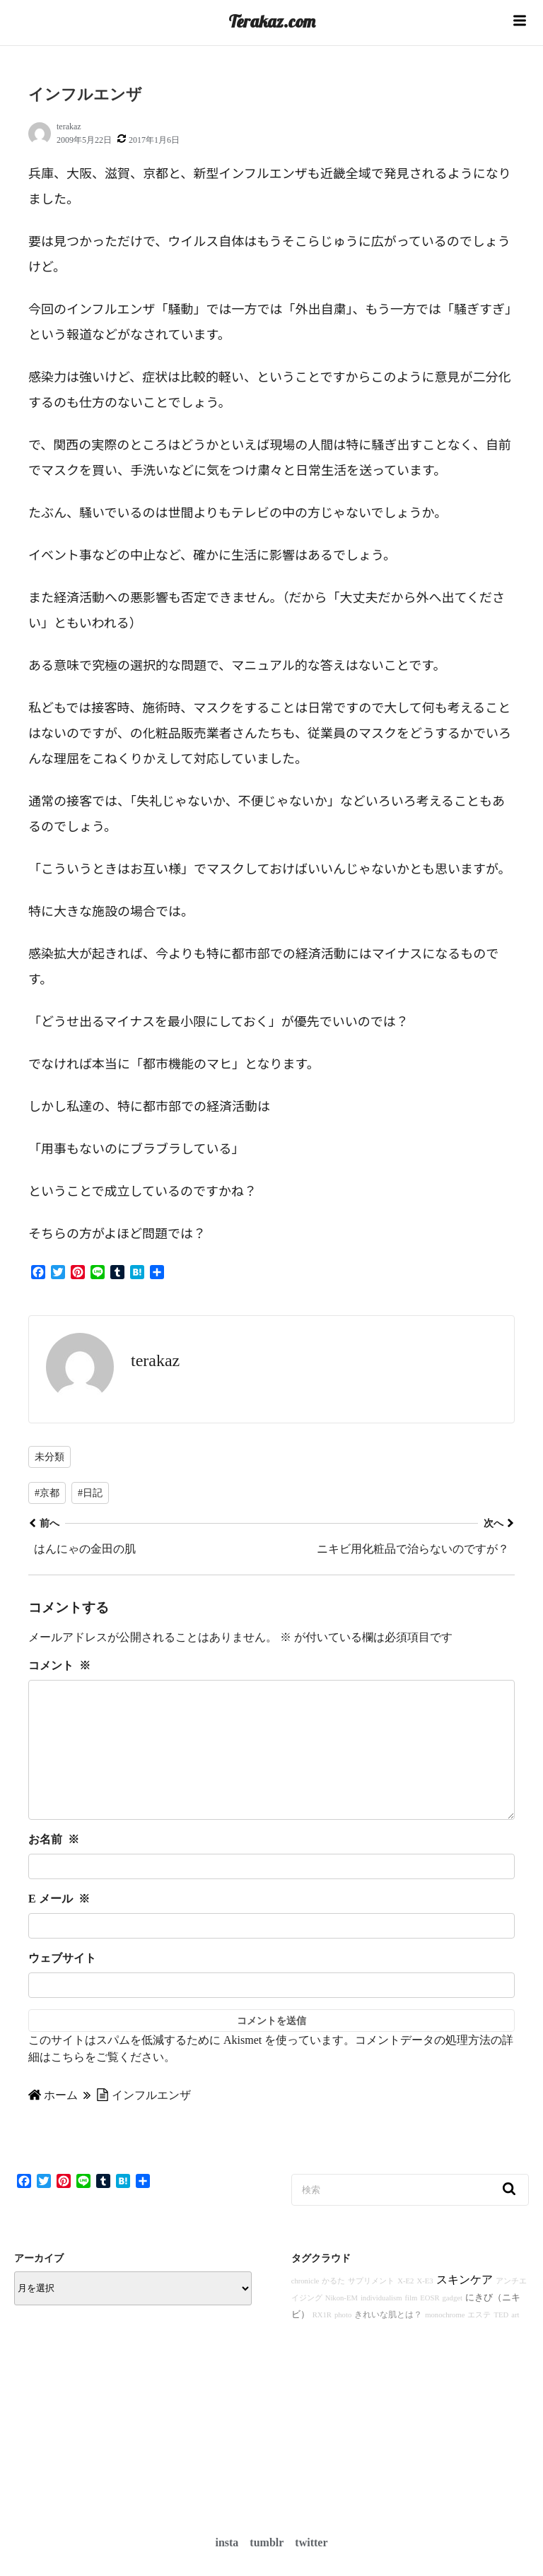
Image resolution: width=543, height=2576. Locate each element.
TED (501, 2343)
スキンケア (464, 2308)
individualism (381, 2326)
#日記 (90, 1493)
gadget (452, 2326)
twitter (311, 2542)
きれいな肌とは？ (388, 2343)
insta (226, 2542)
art (515, 2343)
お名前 (53, 1868)
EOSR (429, 2326)
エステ (479, 2343)
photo (342, 2343)
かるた (333, 2309)
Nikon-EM (341, 2326)
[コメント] (271, 1764)
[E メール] (271, 1954)
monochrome (445, 2343)
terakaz (69, 126)
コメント (59, 1665)
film (410, 2326)
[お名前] (271, 1894)
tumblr (267, 2542)
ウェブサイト (62, 1986)
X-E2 (405, 2309)
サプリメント (371, 2309)
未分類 (49, 1457)
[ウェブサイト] (271, 2013)
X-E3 (424, 2309)
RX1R (322, 2343)
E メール (59, 1927)
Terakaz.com (271, 21)
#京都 (47, 1493)
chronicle (305, 2309)
